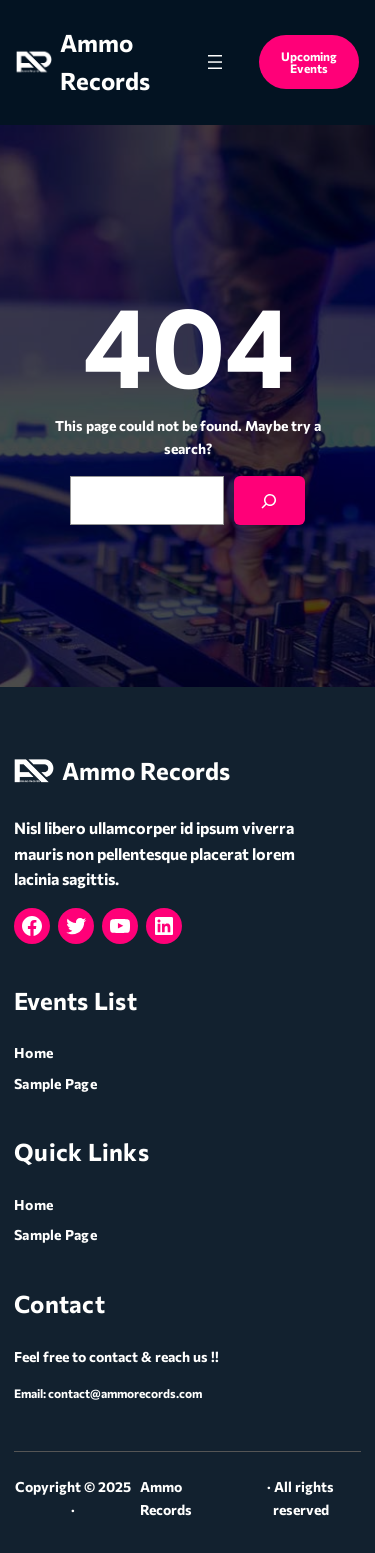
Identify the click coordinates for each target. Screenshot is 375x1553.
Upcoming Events (309, 62)
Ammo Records (146, 770)
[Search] (269, 500)
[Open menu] (215, 62)
